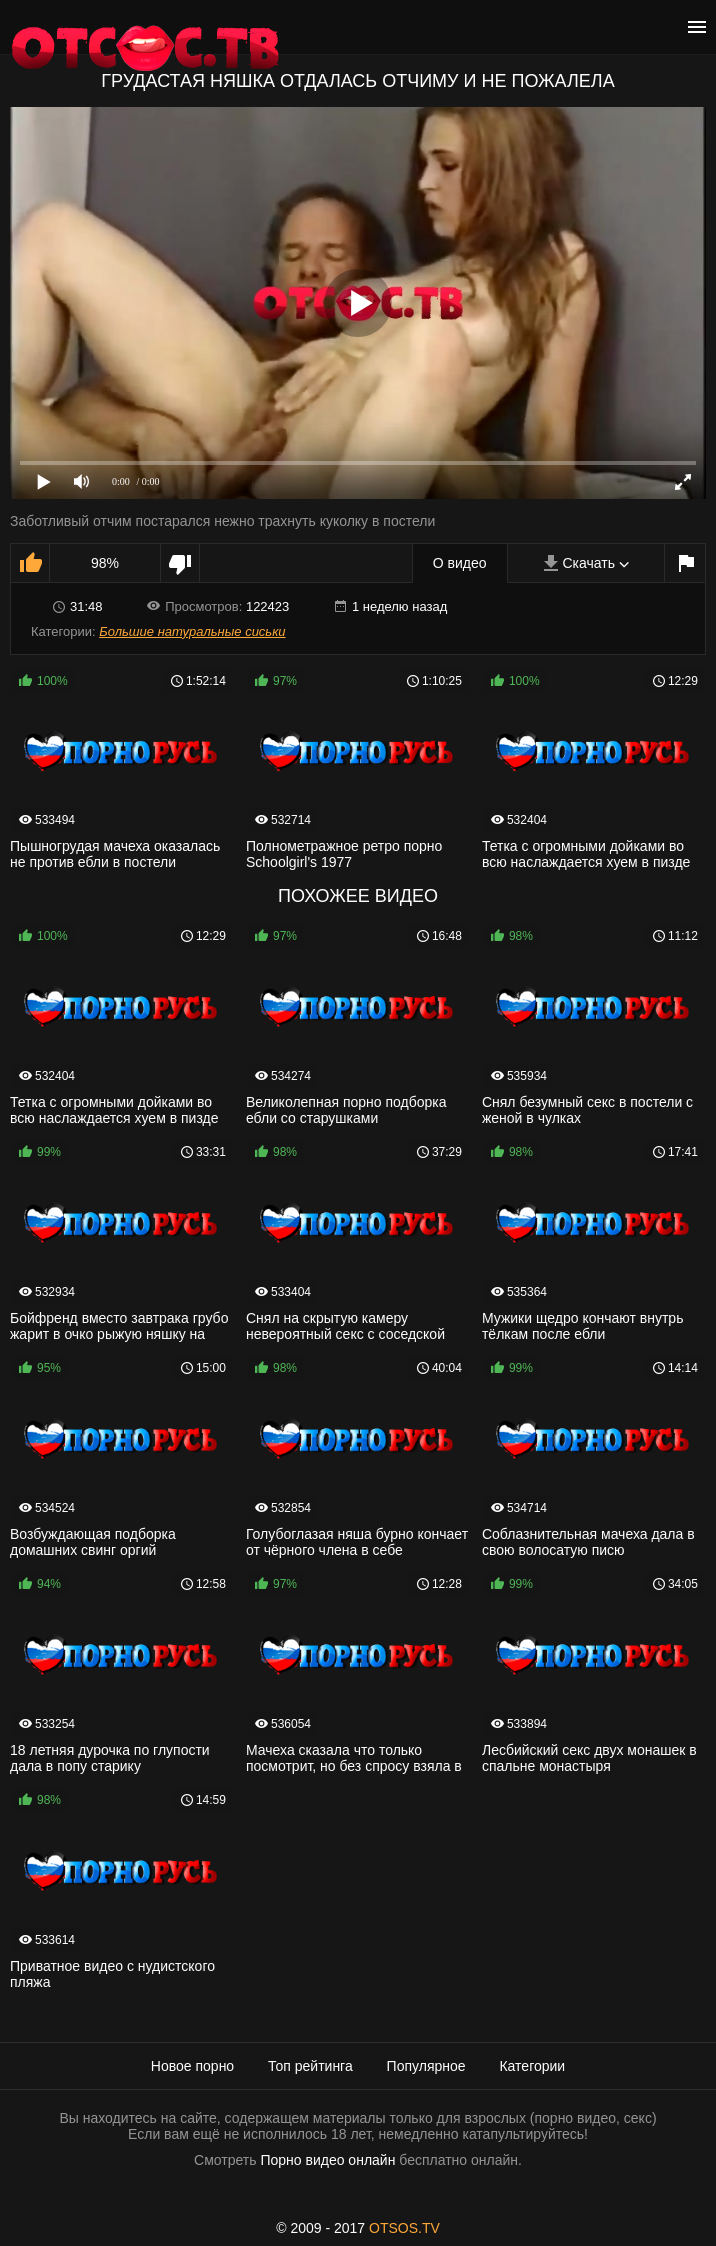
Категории (532, 2066)
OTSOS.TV (404, 2228)
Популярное (426, 2066)
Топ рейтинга (310, 2066)
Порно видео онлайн (327, 2160)
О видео (460, 563)
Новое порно (192, 2066)
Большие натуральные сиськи (192, 631)
